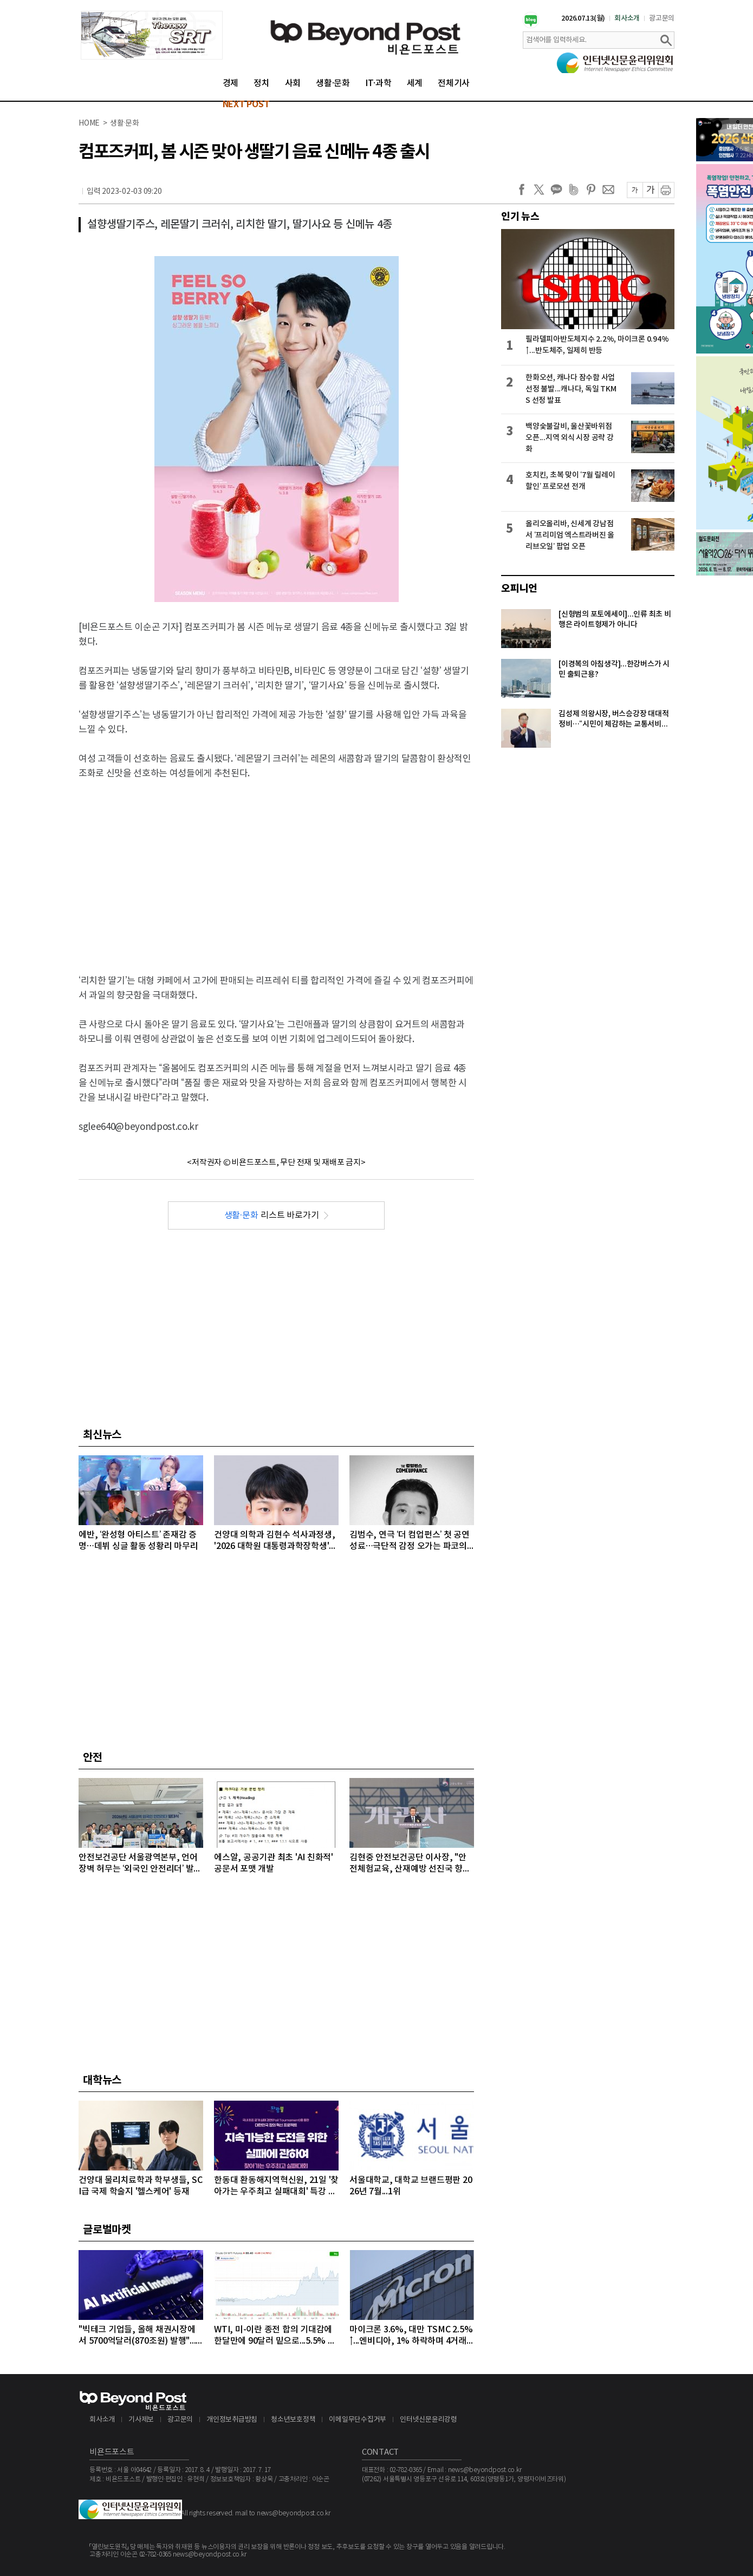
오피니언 (519, 588)
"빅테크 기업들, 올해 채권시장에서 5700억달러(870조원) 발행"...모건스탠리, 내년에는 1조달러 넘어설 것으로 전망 (138, 2336)
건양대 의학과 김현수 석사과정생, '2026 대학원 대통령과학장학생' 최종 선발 (274, 1541)
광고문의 (661, 18)
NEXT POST (246, 104)
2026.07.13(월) (583, 18)
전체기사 (454, 83)
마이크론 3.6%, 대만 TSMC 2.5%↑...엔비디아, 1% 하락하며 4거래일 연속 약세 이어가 (410, 2336)
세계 (415, 83)
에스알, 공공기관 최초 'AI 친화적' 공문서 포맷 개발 (273, 1863)
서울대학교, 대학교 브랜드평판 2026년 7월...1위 (410, 2185)
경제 (231, 83)
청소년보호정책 (293, 2420)
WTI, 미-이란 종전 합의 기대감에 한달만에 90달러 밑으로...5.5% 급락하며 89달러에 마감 (275, 2336)
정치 (262, 83)
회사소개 (627, 18)
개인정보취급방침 (231, 2420)
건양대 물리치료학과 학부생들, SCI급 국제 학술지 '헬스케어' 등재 (140, 2185)
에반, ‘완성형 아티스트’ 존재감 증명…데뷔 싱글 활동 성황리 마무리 (138, 1540)
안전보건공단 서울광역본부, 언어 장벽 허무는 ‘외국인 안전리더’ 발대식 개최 (140, 1864)
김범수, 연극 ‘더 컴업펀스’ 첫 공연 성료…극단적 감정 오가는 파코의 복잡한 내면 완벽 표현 (409, 1541)
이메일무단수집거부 (357, 2420)
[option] (152, 35)
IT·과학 (378, 83)
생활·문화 (333, 83)
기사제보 (141, 2420)
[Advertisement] (276, 868)
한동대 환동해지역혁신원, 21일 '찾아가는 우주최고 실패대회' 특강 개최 (276, 2186)
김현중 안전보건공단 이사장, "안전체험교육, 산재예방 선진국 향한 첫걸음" (410, 1864)
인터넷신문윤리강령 (428, 2420)
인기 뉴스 (520, 217)
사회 (293, 83)
